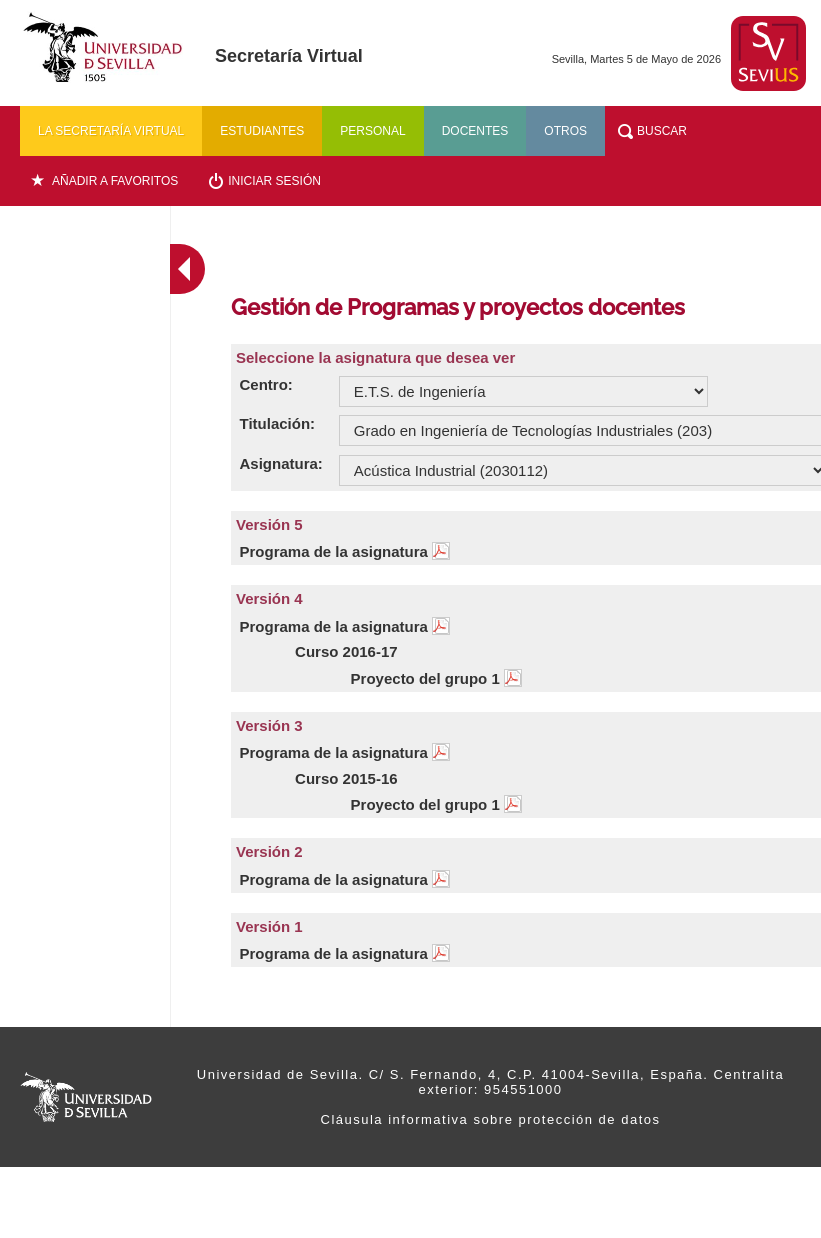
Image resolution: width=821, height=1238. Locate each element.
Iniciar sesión (274, 181)
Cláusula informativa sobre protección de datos (491, 1119)
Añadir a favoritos (115, 181)
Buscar (662, 131)
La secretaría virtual (111, 131)
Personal (372, 131)
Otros (565, 131)
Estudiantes (262, 131)
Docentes (475, 131)
